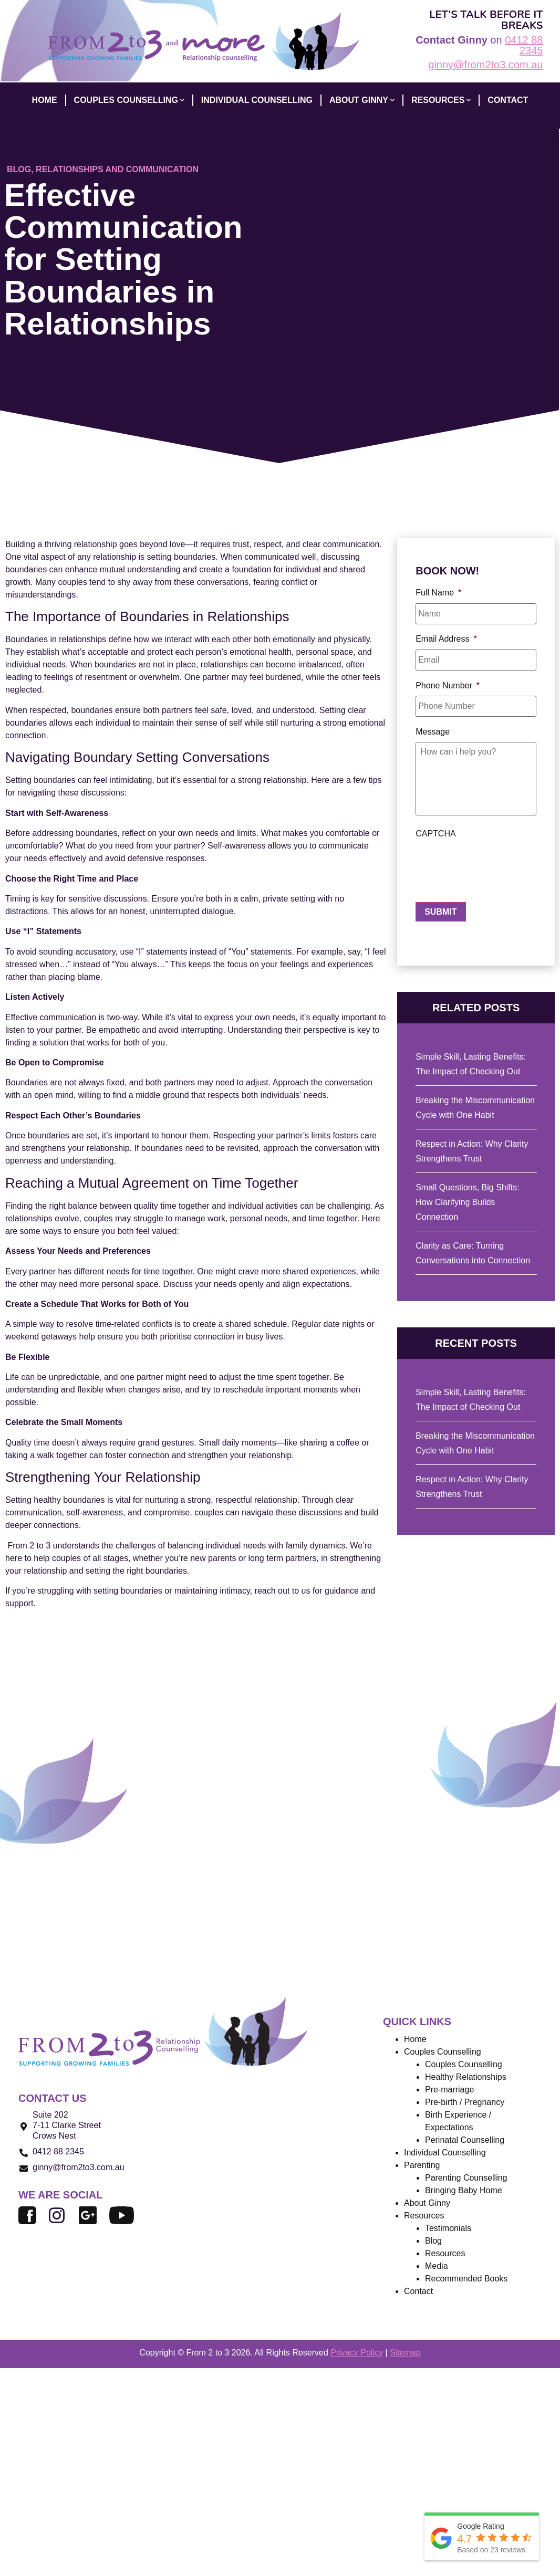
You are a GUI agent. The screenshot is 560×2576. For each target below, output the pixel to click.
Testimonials (448, 2228)
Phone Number (448, 680)
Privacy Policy (356, 2352)
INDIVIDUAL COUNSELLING (257, 100)
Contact (418, 2291)
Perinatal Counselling (464, 2139)
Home (415, 2039)
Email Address (446, 636)
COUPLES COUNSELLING (129, 100)
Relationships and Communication (117, 169)
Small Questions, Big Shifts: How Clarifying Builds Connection (467, 1202)
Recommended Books (466, 2278)
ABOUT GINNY (362, 100)
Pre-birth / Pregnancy (464, 2102)
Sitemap (405, 2352)
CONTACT (508, 100)
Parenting (422, 2165)
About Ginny (427, 2202)
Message (433, 724)
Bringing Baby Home (463, 2190)
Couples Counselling (463, 2064)
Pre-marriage (449, 2089)
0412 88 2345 (524, 45)
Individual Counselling (445, 2152)
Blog (19, 169)
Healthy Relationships (465, 2076)
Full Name (438, 592)
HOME (44, 100)
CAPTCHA (435, 837)
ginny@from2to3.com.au (485, 64)
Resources (441, 100)
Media (436, 2265)
